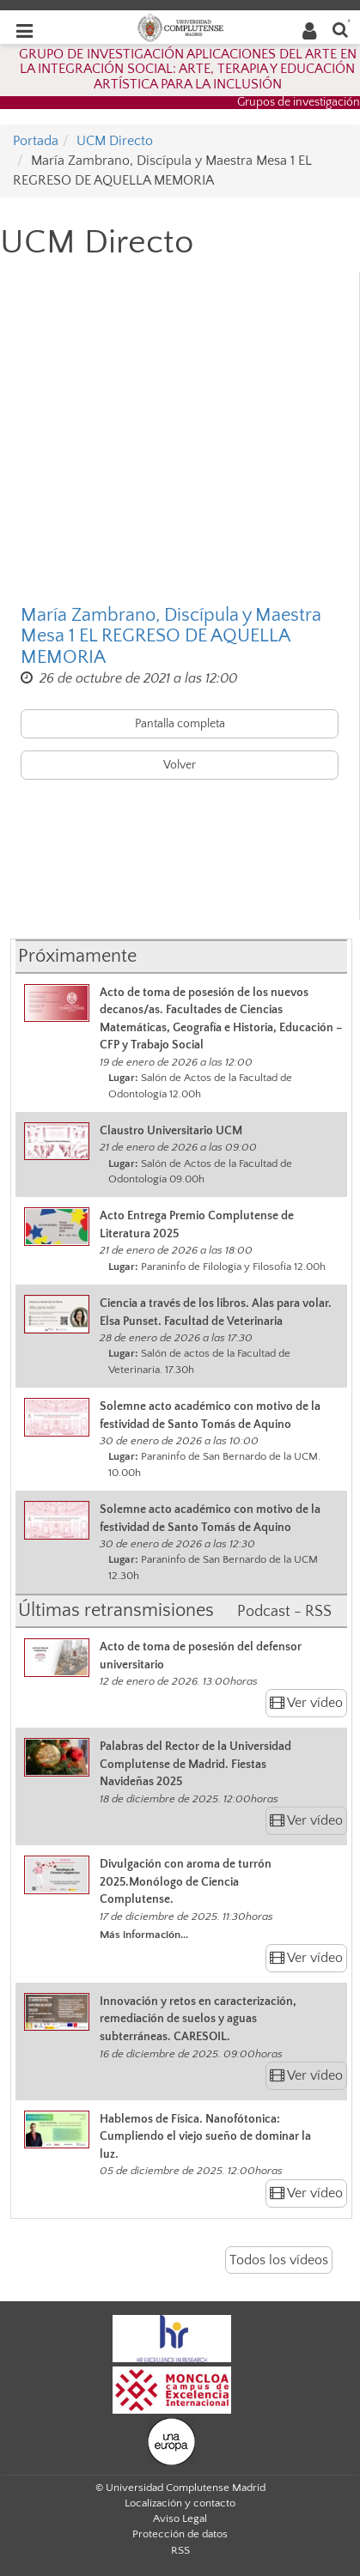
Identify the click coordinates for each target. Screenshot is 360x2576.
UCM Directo (114, 141)
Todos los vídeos (278, 2260)
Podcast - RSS (284, 1611)
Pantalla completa (180, 724)
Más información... (144, 1935)
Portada (35, 141)
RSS (180, 2550)
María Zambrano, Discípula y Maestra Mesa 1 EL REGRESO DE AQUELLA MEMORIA (171, 636)
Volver (179, 765)
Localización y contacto (180, 2503)
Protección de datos (180, 2534)
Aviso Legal (180, 2518)
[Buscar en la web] (340, 28)
